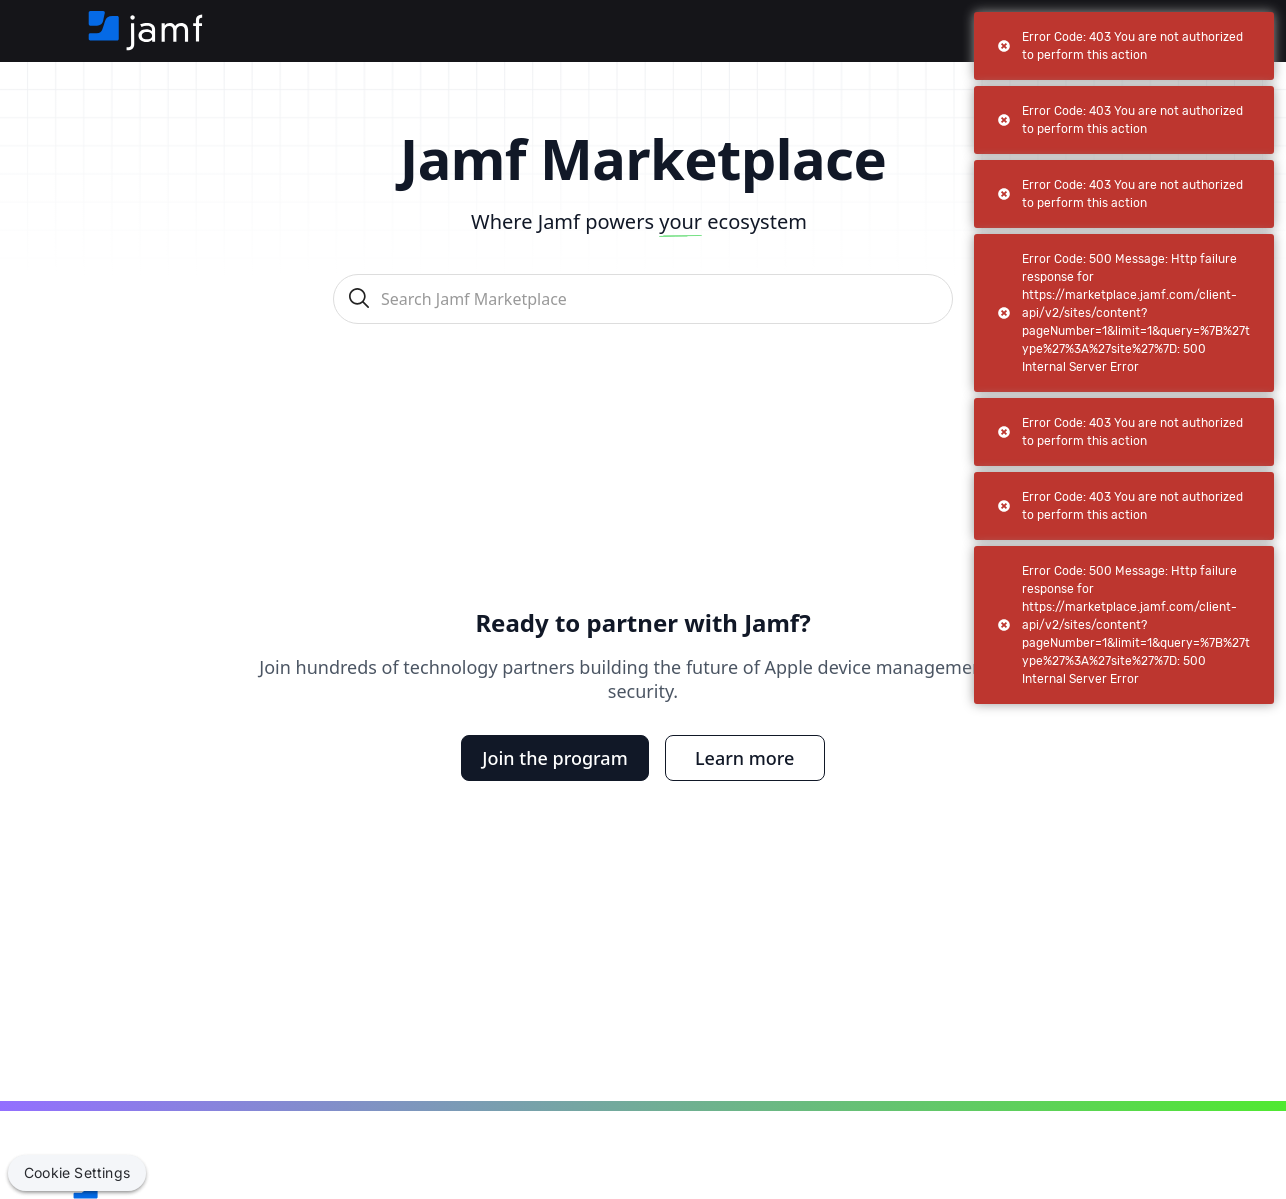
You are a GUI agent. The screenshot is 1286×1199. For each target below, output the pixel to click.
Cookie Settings (77, 1172)
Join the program (554, 758)
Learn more (744, 758)
